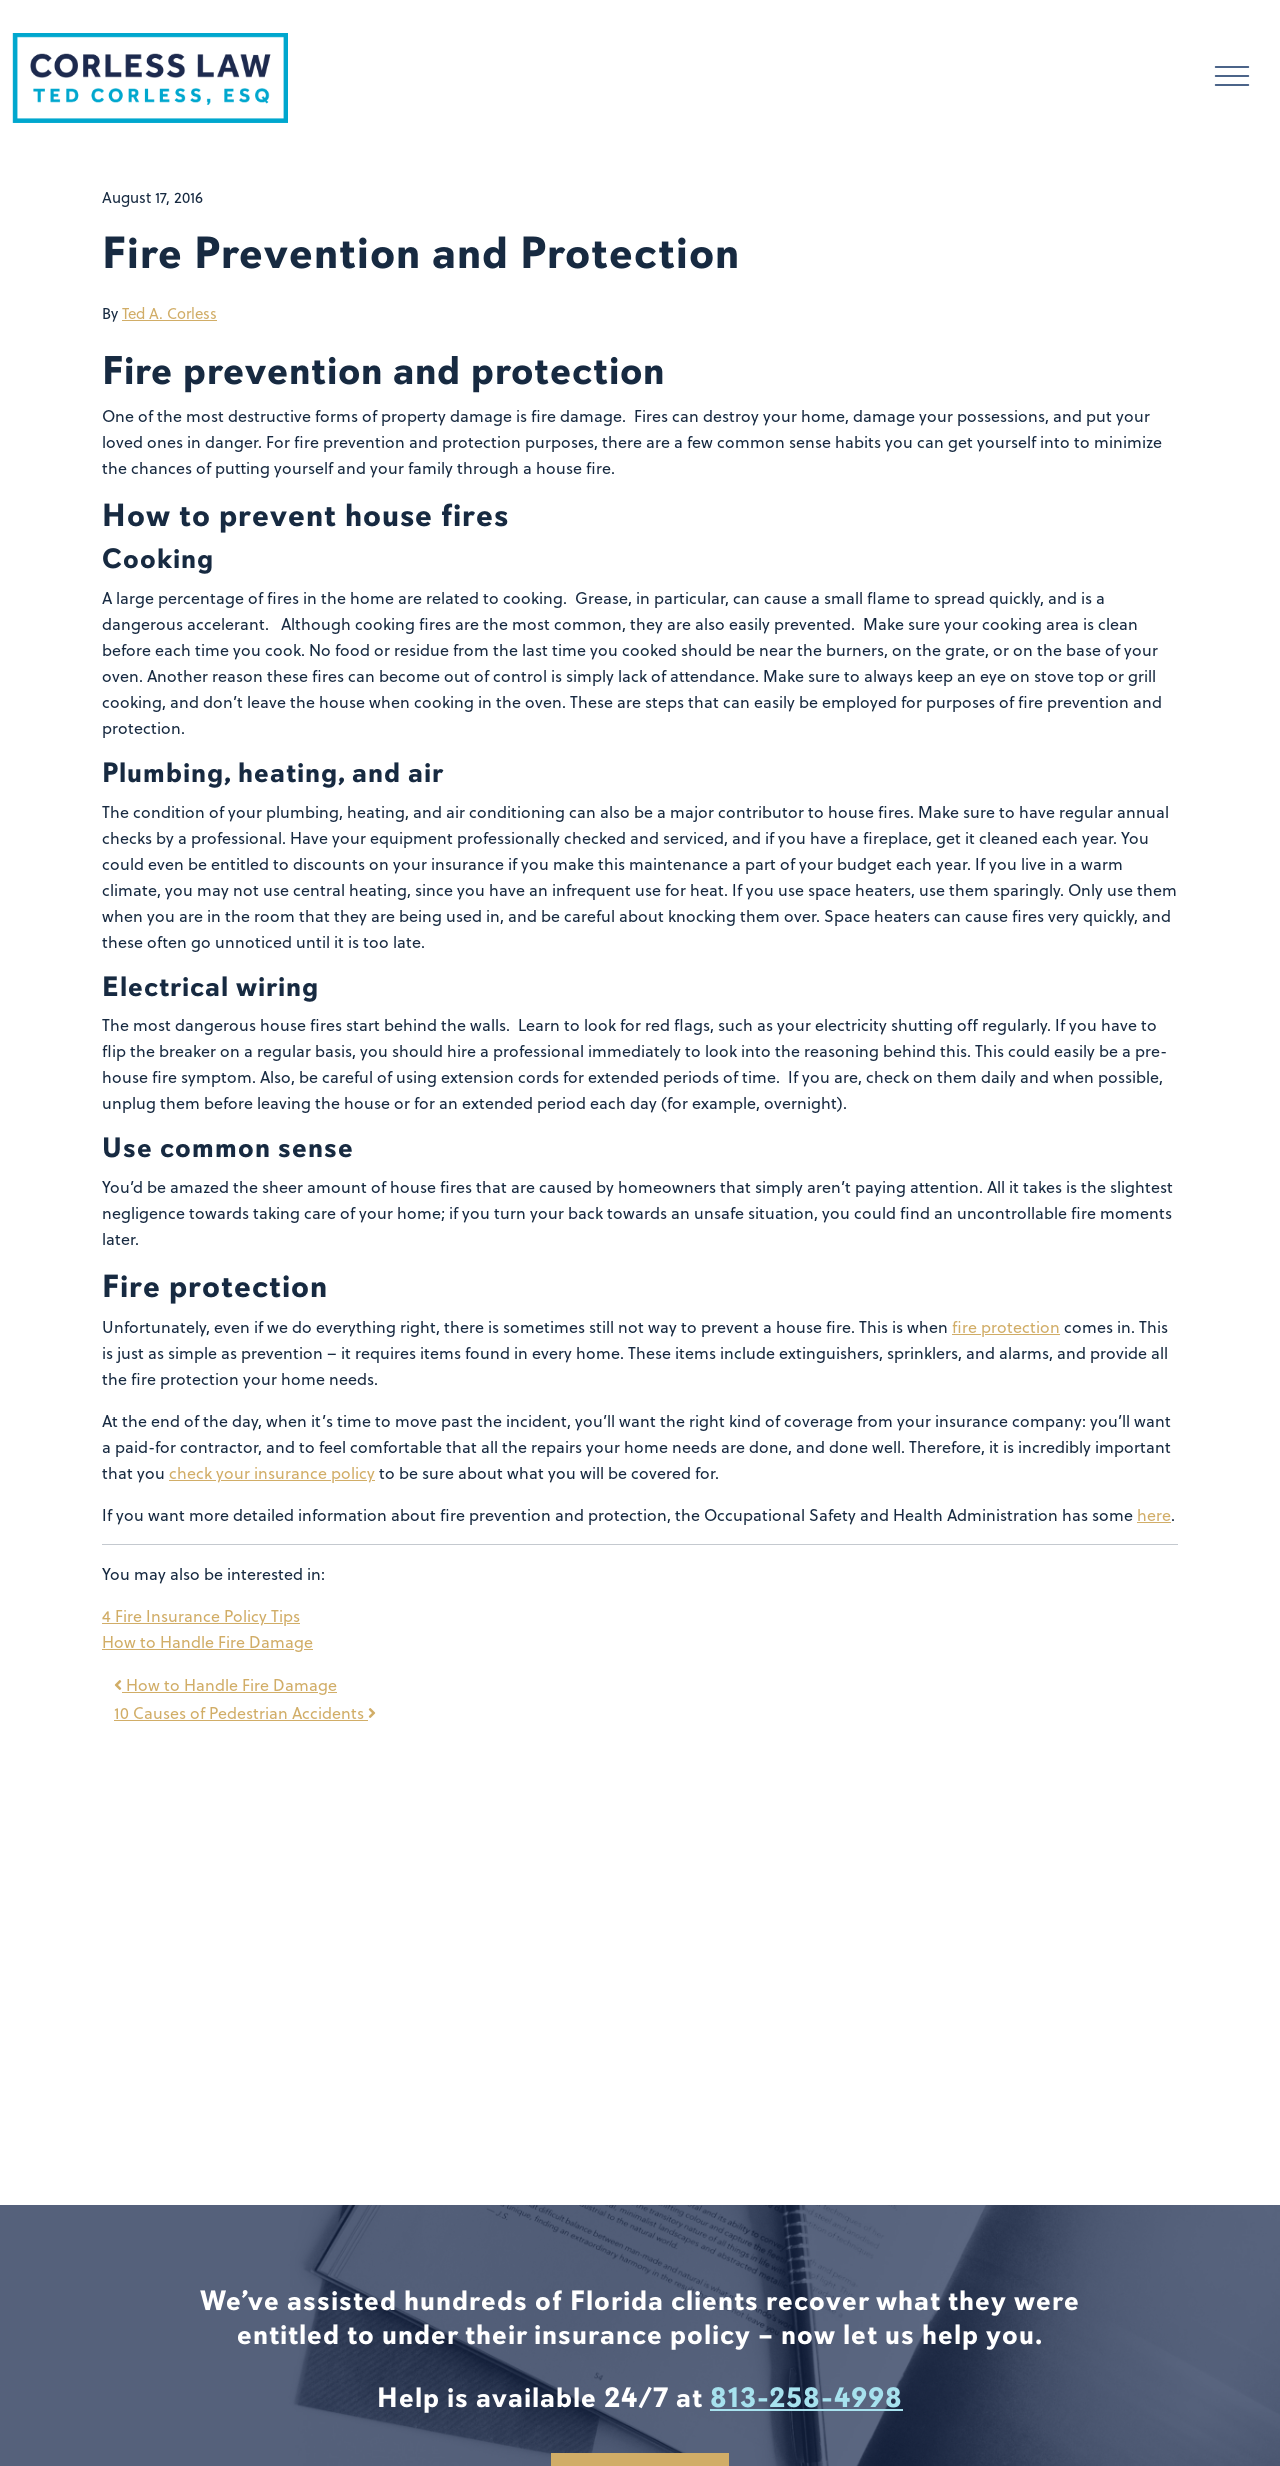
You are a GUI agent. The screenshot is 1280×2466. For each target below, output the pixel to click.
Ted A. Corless (169, 313)
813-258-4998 (806, 2398)
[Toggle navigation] (1232, 78)
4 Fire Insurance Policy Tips (201, 1616)
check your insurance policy (272, 1473)
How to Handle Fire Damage (207, 1642)
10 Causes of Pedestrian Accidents (245, 1713)
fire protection (1006, 1327)
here (1154, 1515)
